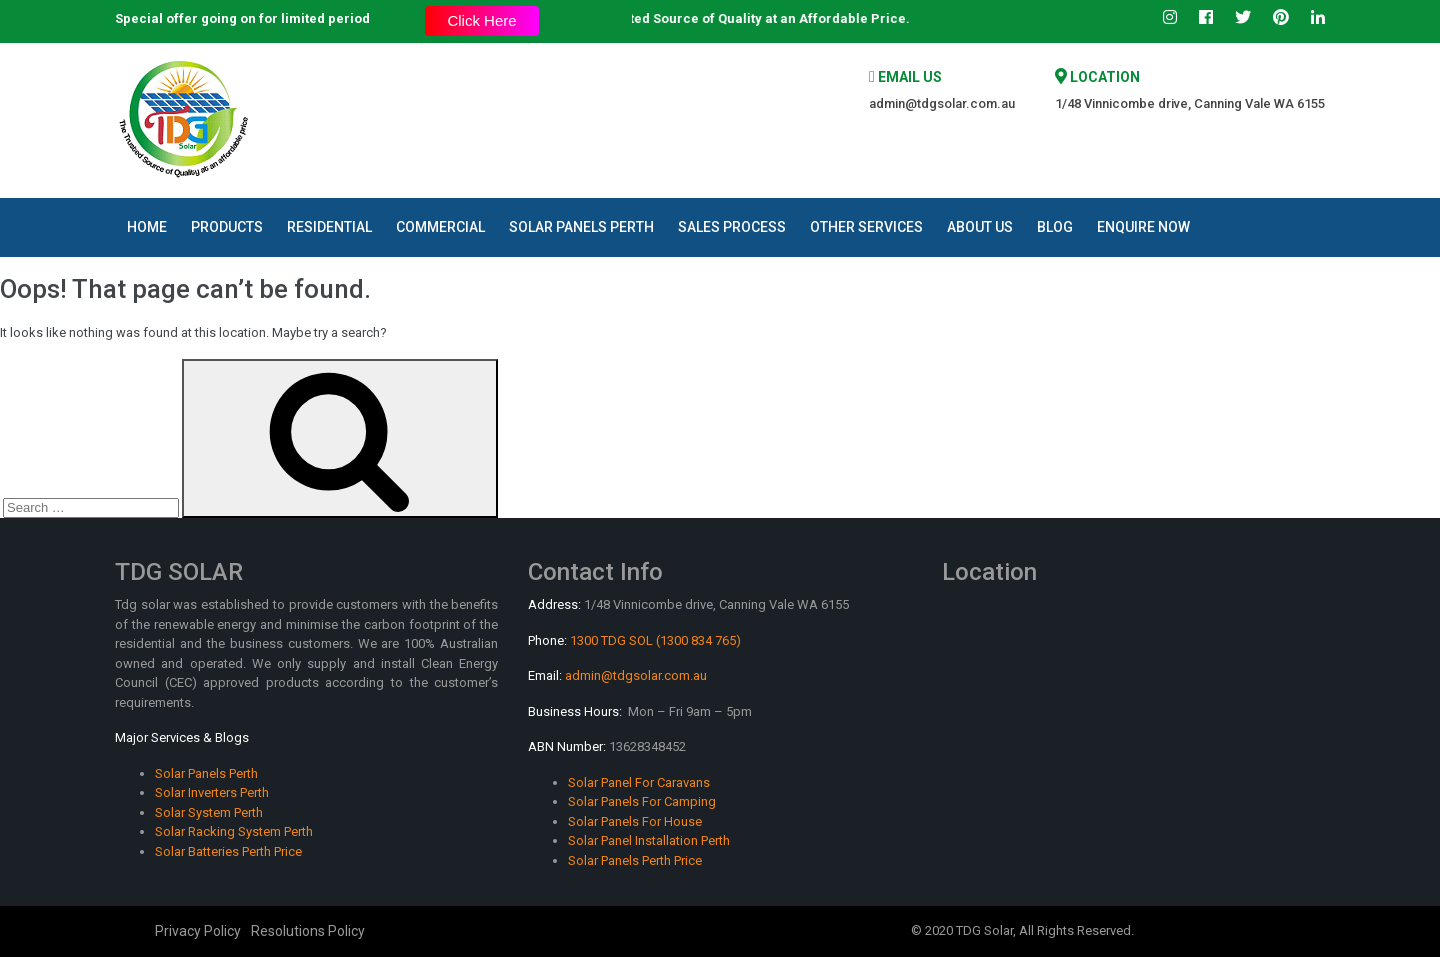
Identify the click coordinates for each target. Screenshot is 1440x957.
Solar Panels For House (635, 821)
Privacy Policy (198, 931)
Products (227, 227)
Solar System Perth (209, 812)
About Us (980, 227)
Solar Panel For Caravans (639, 782)
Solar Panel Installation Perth (649, 840)
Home (147, 227)
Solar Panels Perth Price (635, 860)
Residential (329, 227)
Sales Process (732, 227)
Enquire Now (1143, 227)
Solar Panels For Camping (642, 801)
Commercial (440, 227)
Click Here (481, 20)
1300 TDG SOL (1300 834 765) (655, 640)
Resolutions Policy (308, 931)
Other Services (866, 227)
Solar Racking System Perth (234, 831)
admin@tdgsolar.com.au (942, 103)
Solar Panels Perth (581, 227)
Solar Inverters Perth (212, 792)
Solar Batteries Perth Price (228, 851)
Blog (1055, 227)
